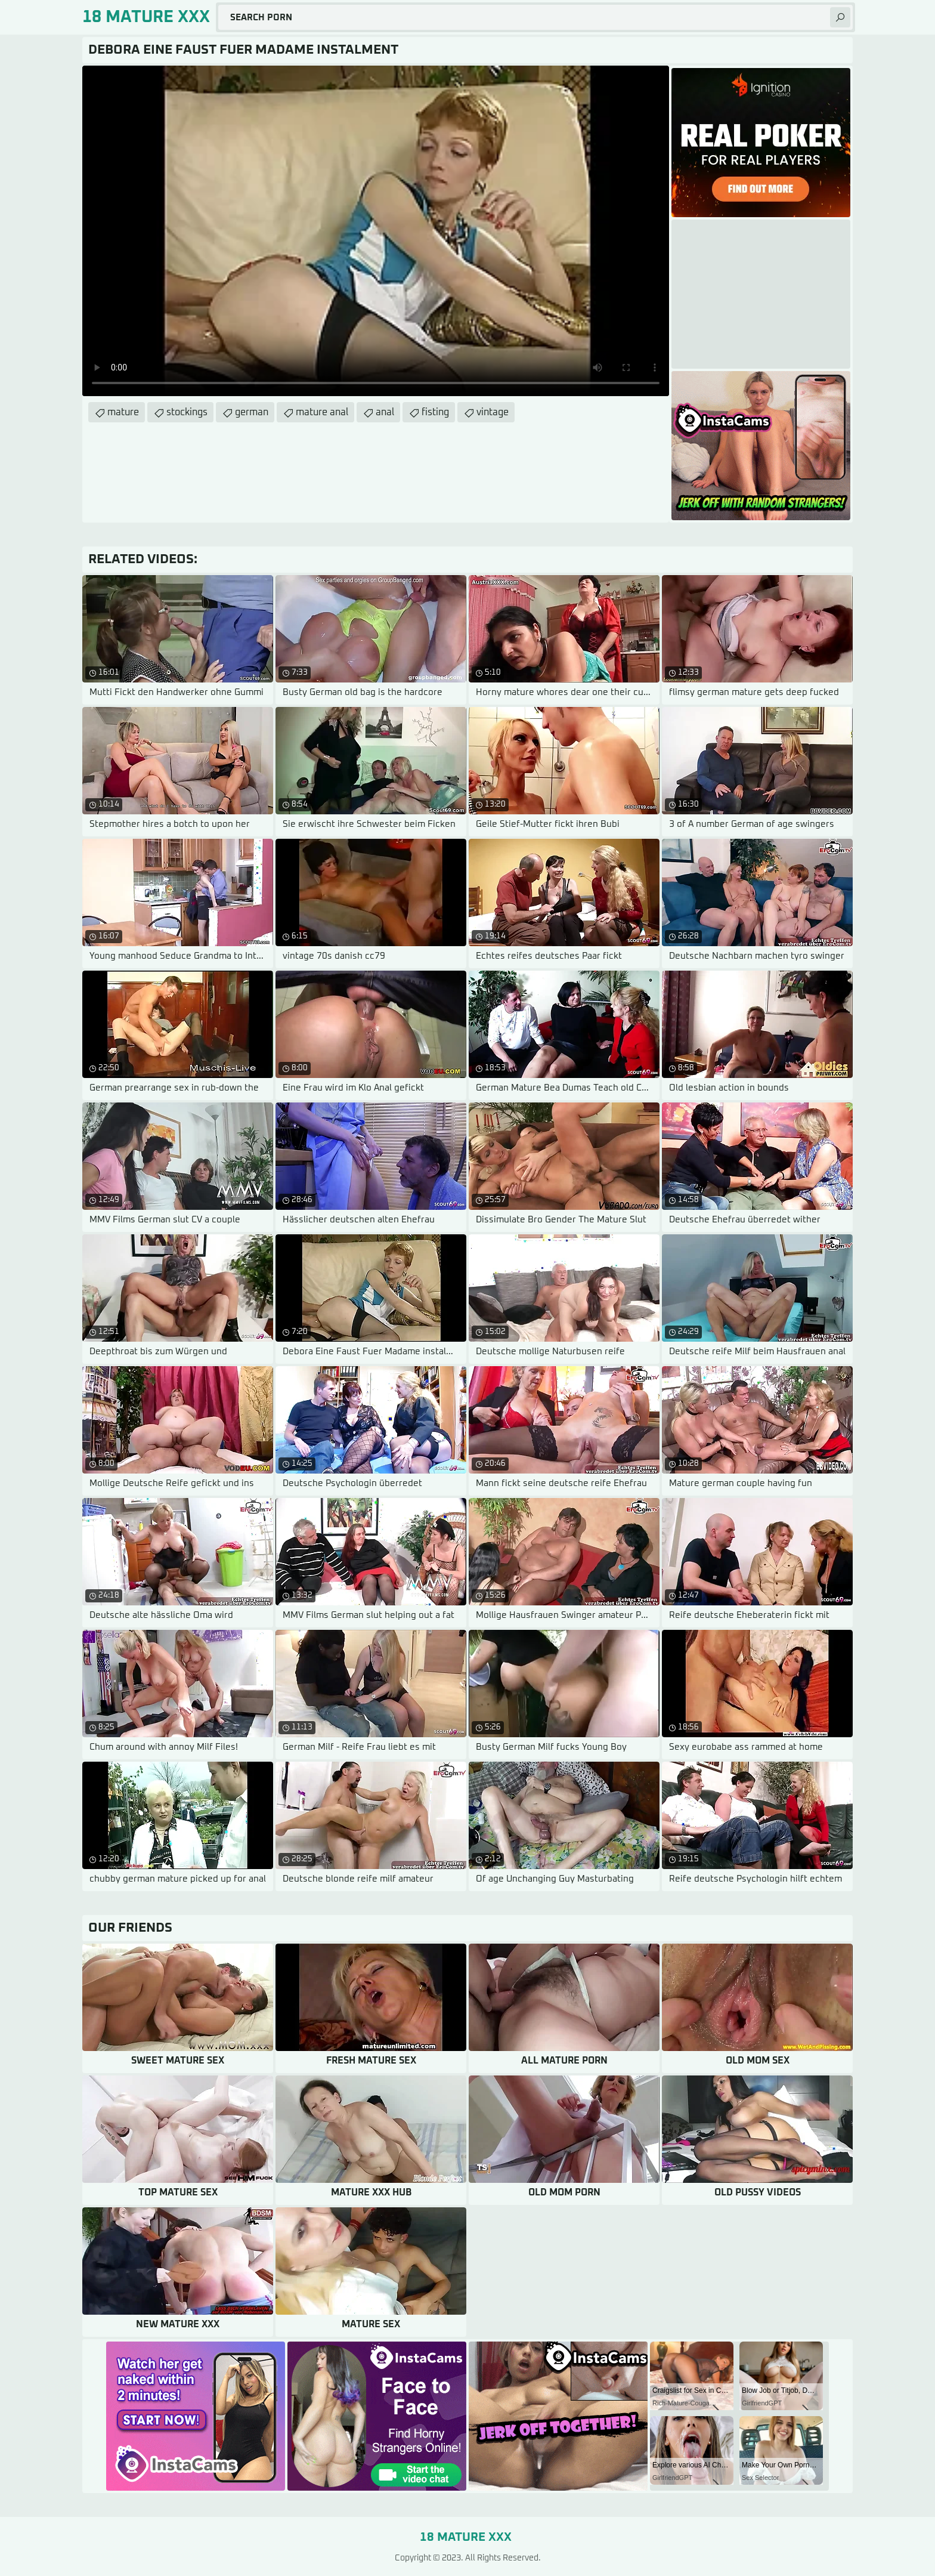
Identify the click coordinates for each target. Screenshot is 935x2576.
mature (123, 412)
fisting (435, 412)
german (251, 412)
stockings (187, 412)
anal (385, 412)
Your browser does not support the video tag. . (375, 231)
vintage (492, 412)
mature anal (322, 412)
